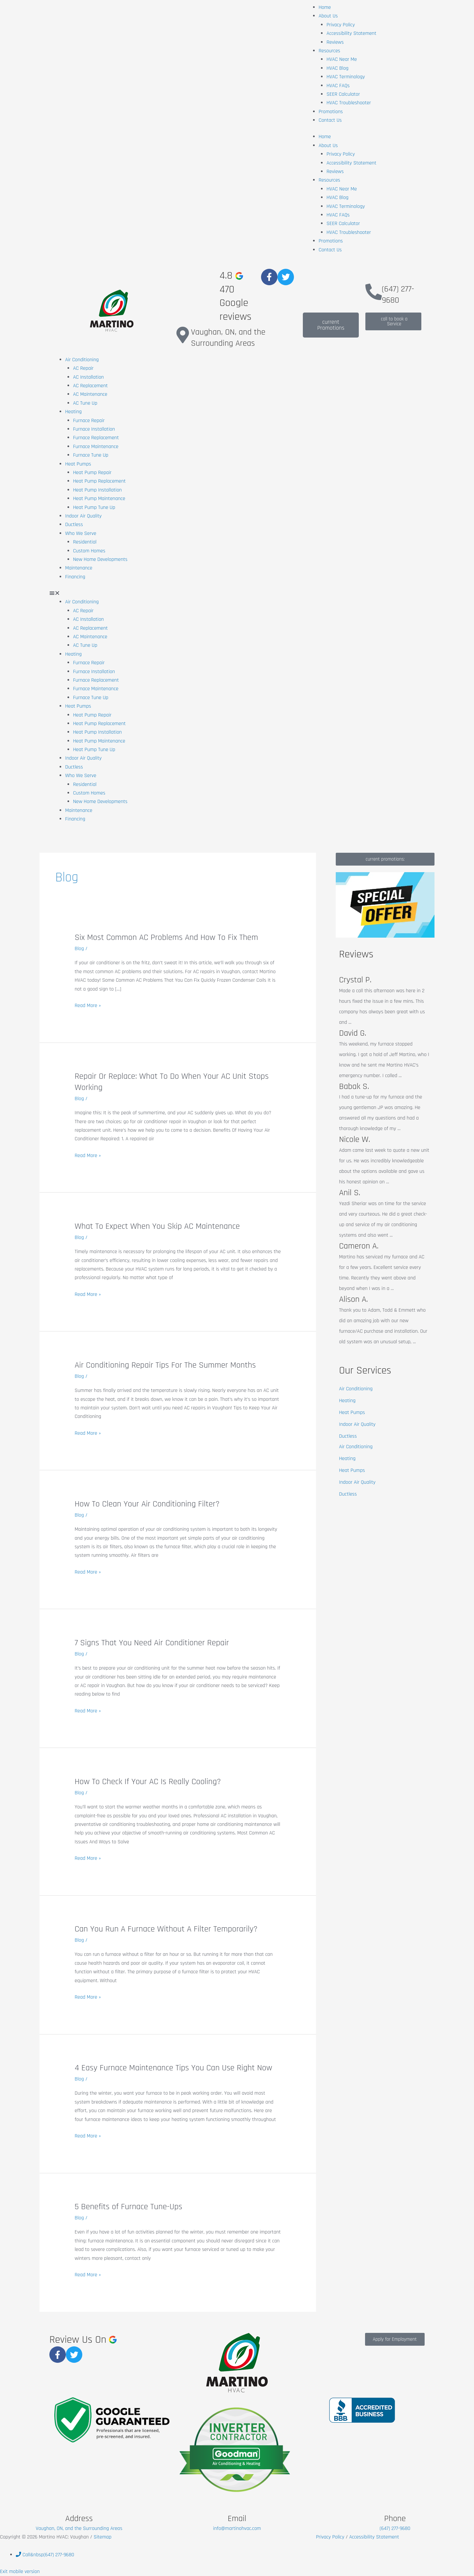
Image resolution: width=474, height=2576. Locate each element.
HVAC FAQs (338, 85)
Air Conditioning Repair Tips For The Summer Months (165, 1365)
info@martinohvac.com (237, 2528)
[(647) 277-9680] (373, 292)
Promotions (331, 111)
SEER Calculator (343, 94)
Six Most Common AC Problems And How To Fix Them (166, 937)
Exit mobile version (20, 2571)
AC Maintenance (90, 394)
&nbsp (45, 2554)
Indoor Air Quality (83, 516)
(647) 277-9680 (398, 295)
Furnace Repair (89, 420)
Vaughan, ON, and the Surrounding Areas (228, 338)
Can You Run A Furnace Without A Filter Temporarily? (166, 1929)
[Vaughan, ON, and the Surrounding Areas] (182, 335)
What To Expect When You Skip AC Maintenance (157, 1226)
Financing (75, 576)
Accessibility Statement (351, 33)
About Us (328, 16)
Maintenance (78, 568)
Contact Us (330, 120)
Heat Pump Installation (97, 490)
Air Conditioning (82, 359)
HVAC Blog (338, 68)
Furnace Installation (94, 429)
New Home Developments (100, 559)
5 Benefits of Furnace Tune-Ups (128, 2206)
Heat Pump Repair (92, 472)
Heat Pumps (78, 464)
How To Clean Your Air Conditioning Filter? (147, 1504)
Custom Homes (89, 550)
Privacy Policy (341, 24)
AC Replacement (90, 385)
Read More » (88, 1005)
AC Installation (88, 377)
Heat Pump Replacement (99, 481)
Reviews (335, 42)
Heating (73, 411)
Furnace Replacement (96, 437)
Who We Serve (80, 533)
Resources (329, 50)
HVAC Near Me (342, 59)
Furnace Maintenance (95, 446)
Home (325, 7)
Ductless (74, 524)
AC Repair (83, 368)
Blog (79, 948)
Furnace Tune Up (90, 455)
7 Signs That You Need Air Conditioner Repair (152, 1642)
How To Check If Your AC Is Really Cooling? (148, 1781)
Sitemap (102, 2537)
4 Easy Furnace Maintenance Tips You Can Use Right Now (173, 2067)
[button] (237, 593)
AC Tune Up (85, 403)
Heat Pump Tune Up (94, 507)
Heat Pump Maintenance (99, 498)
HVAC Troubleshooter (349, 102)
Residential (84, 542)
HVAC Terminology (346, 76)
